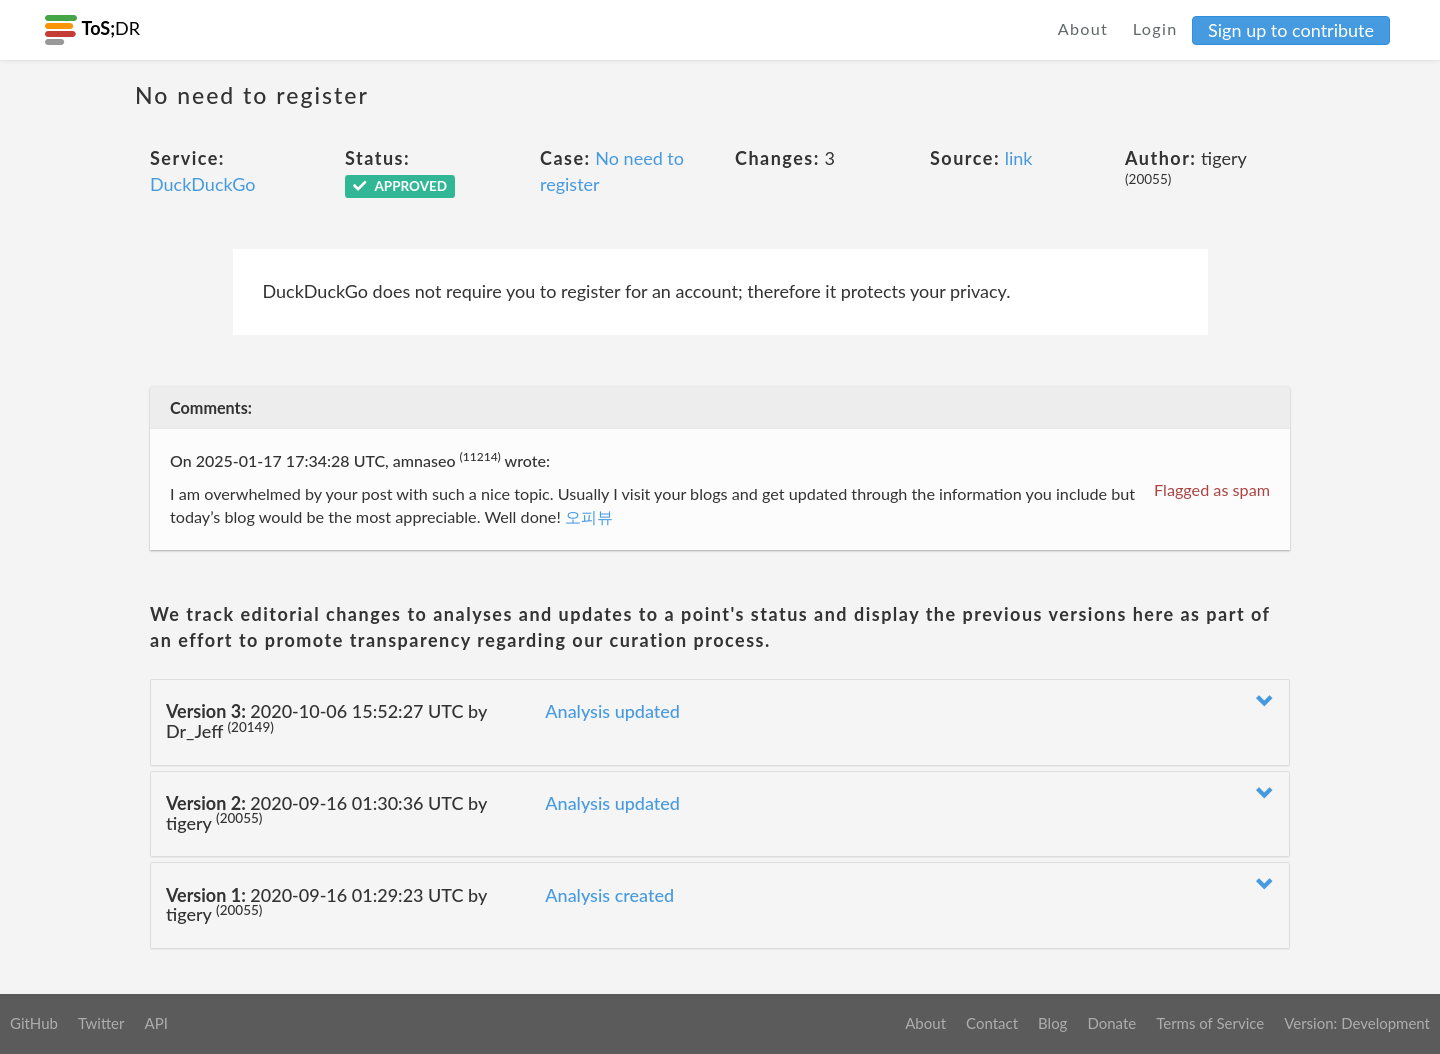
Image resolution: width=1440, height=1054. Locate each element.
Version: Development (1357, 1023)
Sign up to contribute (1291, 30)
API (155, 1023)
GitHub (34, 1023)
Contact (992, 1023)
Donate (1111, 1023)
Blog (1052, 1023)
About (1083, 28)
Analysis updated (612, 711)
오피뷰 (589, 516)
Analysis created (609, 895)
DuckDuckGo (203, 184)
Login (1155, 28)
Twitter (101, 1023)
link (1019, 158)
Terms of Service (1210, 1023)
